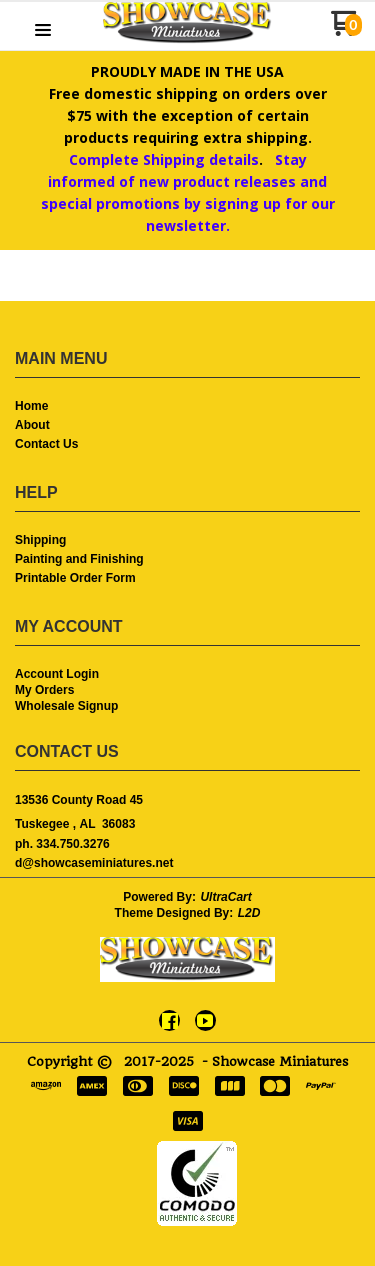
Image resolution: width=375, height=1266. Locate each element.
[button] (43, 31)
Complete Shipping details (164, 159)
